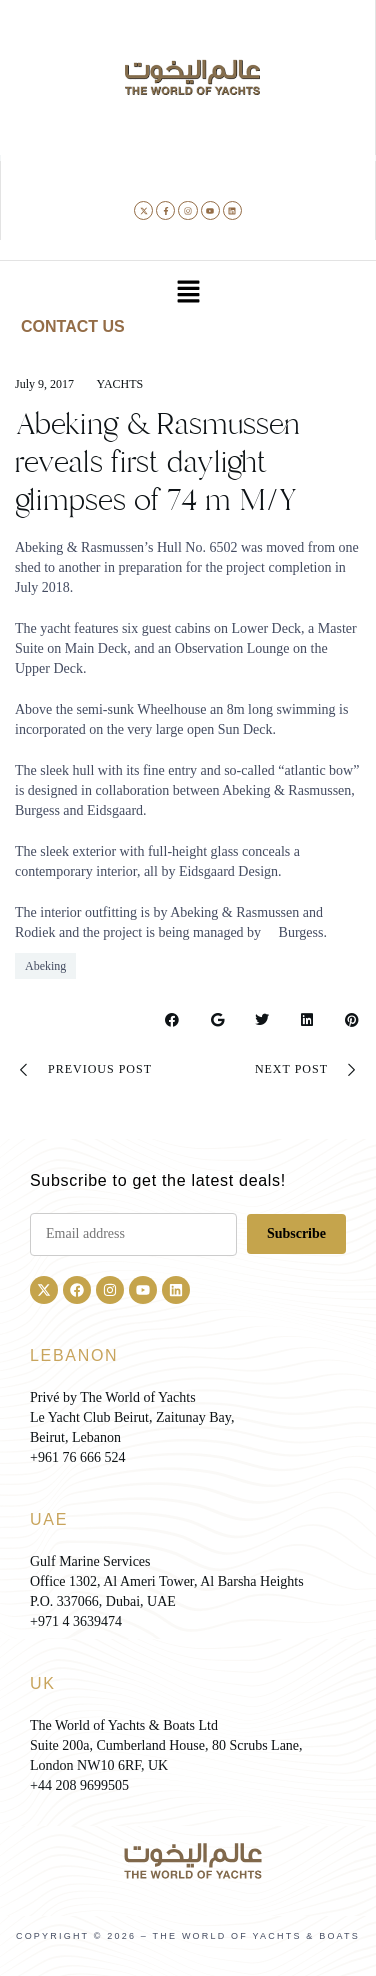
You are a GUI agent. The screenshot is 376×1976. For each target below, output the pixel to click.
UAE (49, 1519)
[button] (188, 293)
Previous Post (83, 1070)
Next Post (308, 1070)
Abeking (45, 966)
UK (43, 1683)
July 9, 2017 (44, 384)
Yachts (120, 384)
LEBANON (74, 1355)
